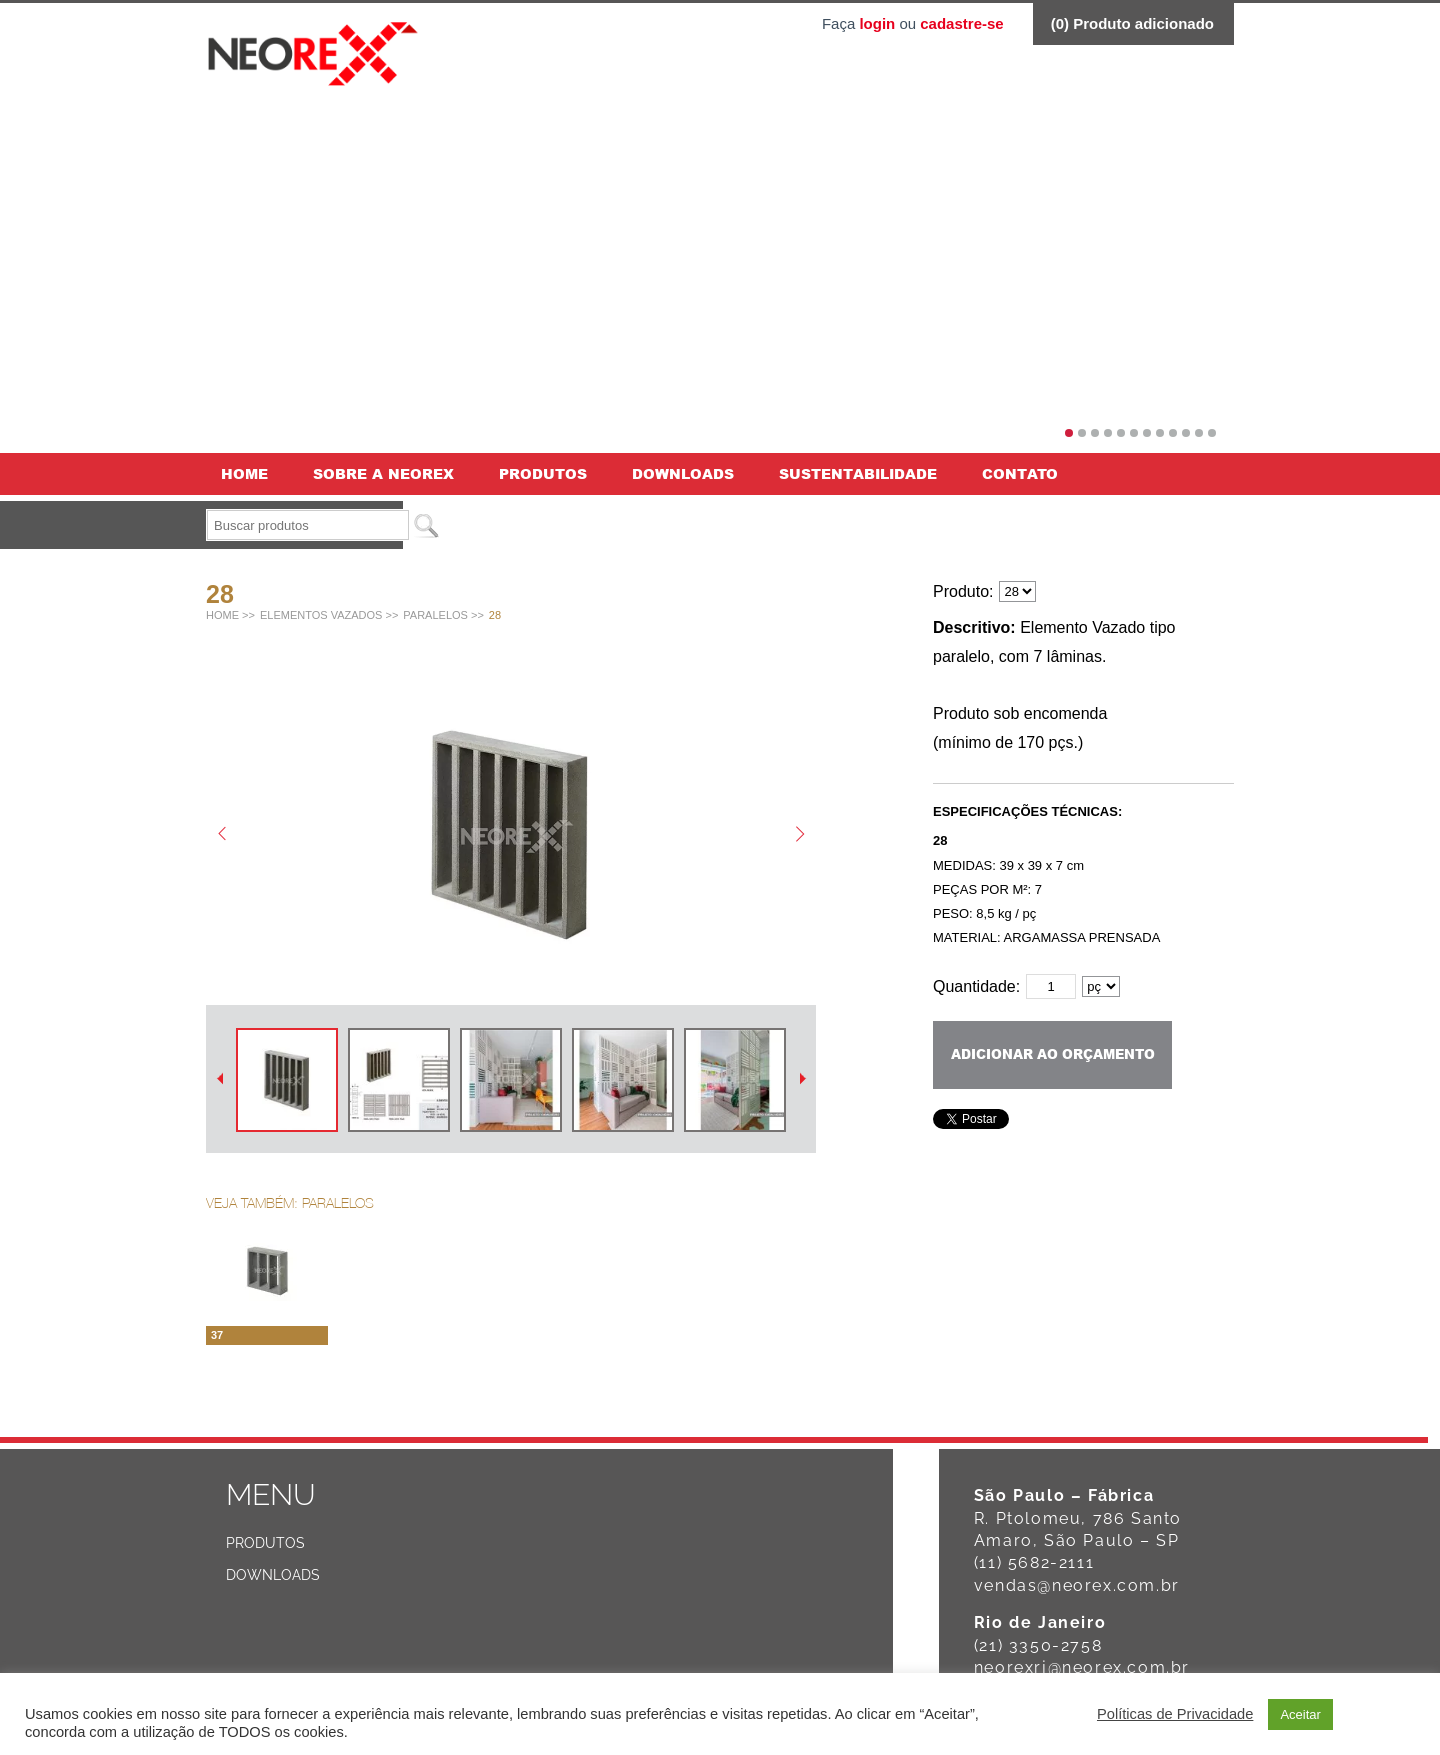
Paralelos (435, 615)
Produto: (963, 591)
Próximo (803, 1078)
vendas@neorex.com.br (1077, 1585)
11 (1199, 433)
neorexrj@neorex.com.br (1082, 1667)
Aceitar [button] (1300, 1714)
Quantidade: (976, 986)
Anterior (219, 1078)
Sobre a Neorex (383, 473)
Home (244, 473)
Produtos (543, 473)
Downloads (683, 473)
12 (1212, 433)
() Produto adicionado (1132, 23)
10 (1186, 433)
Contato (1020, 473)
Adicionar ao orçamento (1053, 1054)
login (877, 23)
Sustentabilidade (858, 473)
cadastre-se (961, 23)
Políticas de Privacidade (1175, 1714)
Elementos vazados (321, 615)
